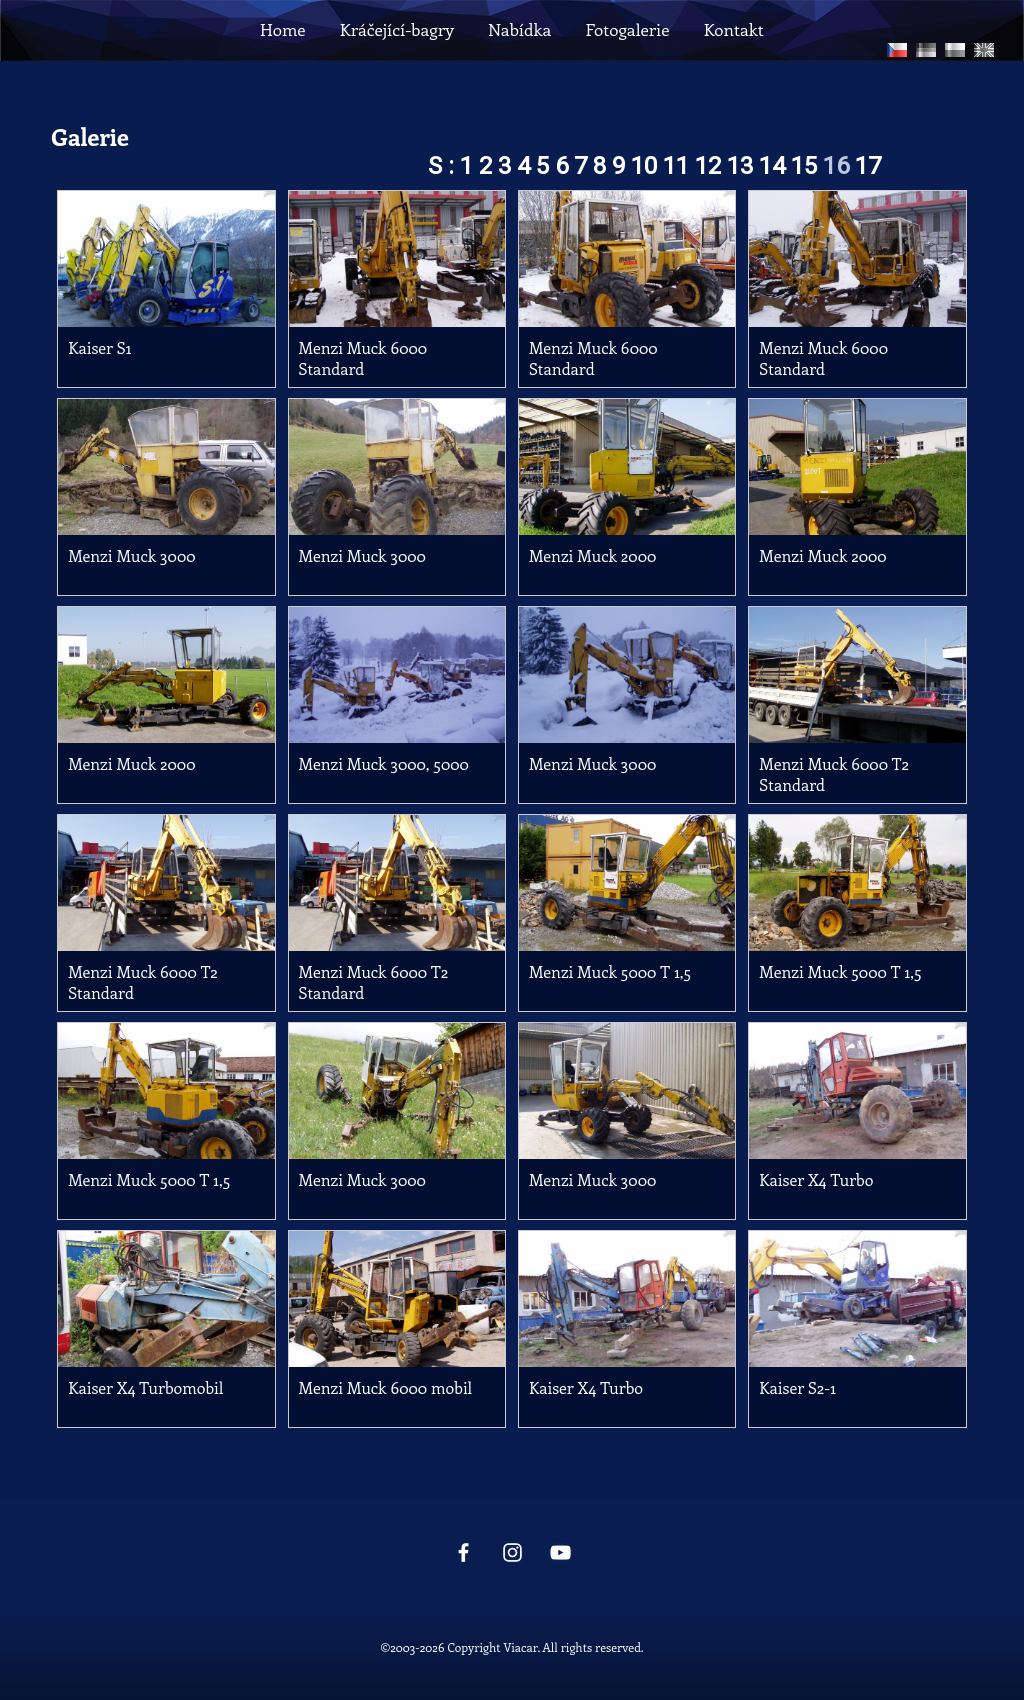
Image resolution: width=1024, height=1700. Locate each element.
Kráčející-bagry (397, 29)
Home (282, 29)
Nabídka (519, 29)
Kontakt (734, 29)
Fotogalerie (627, 29)
